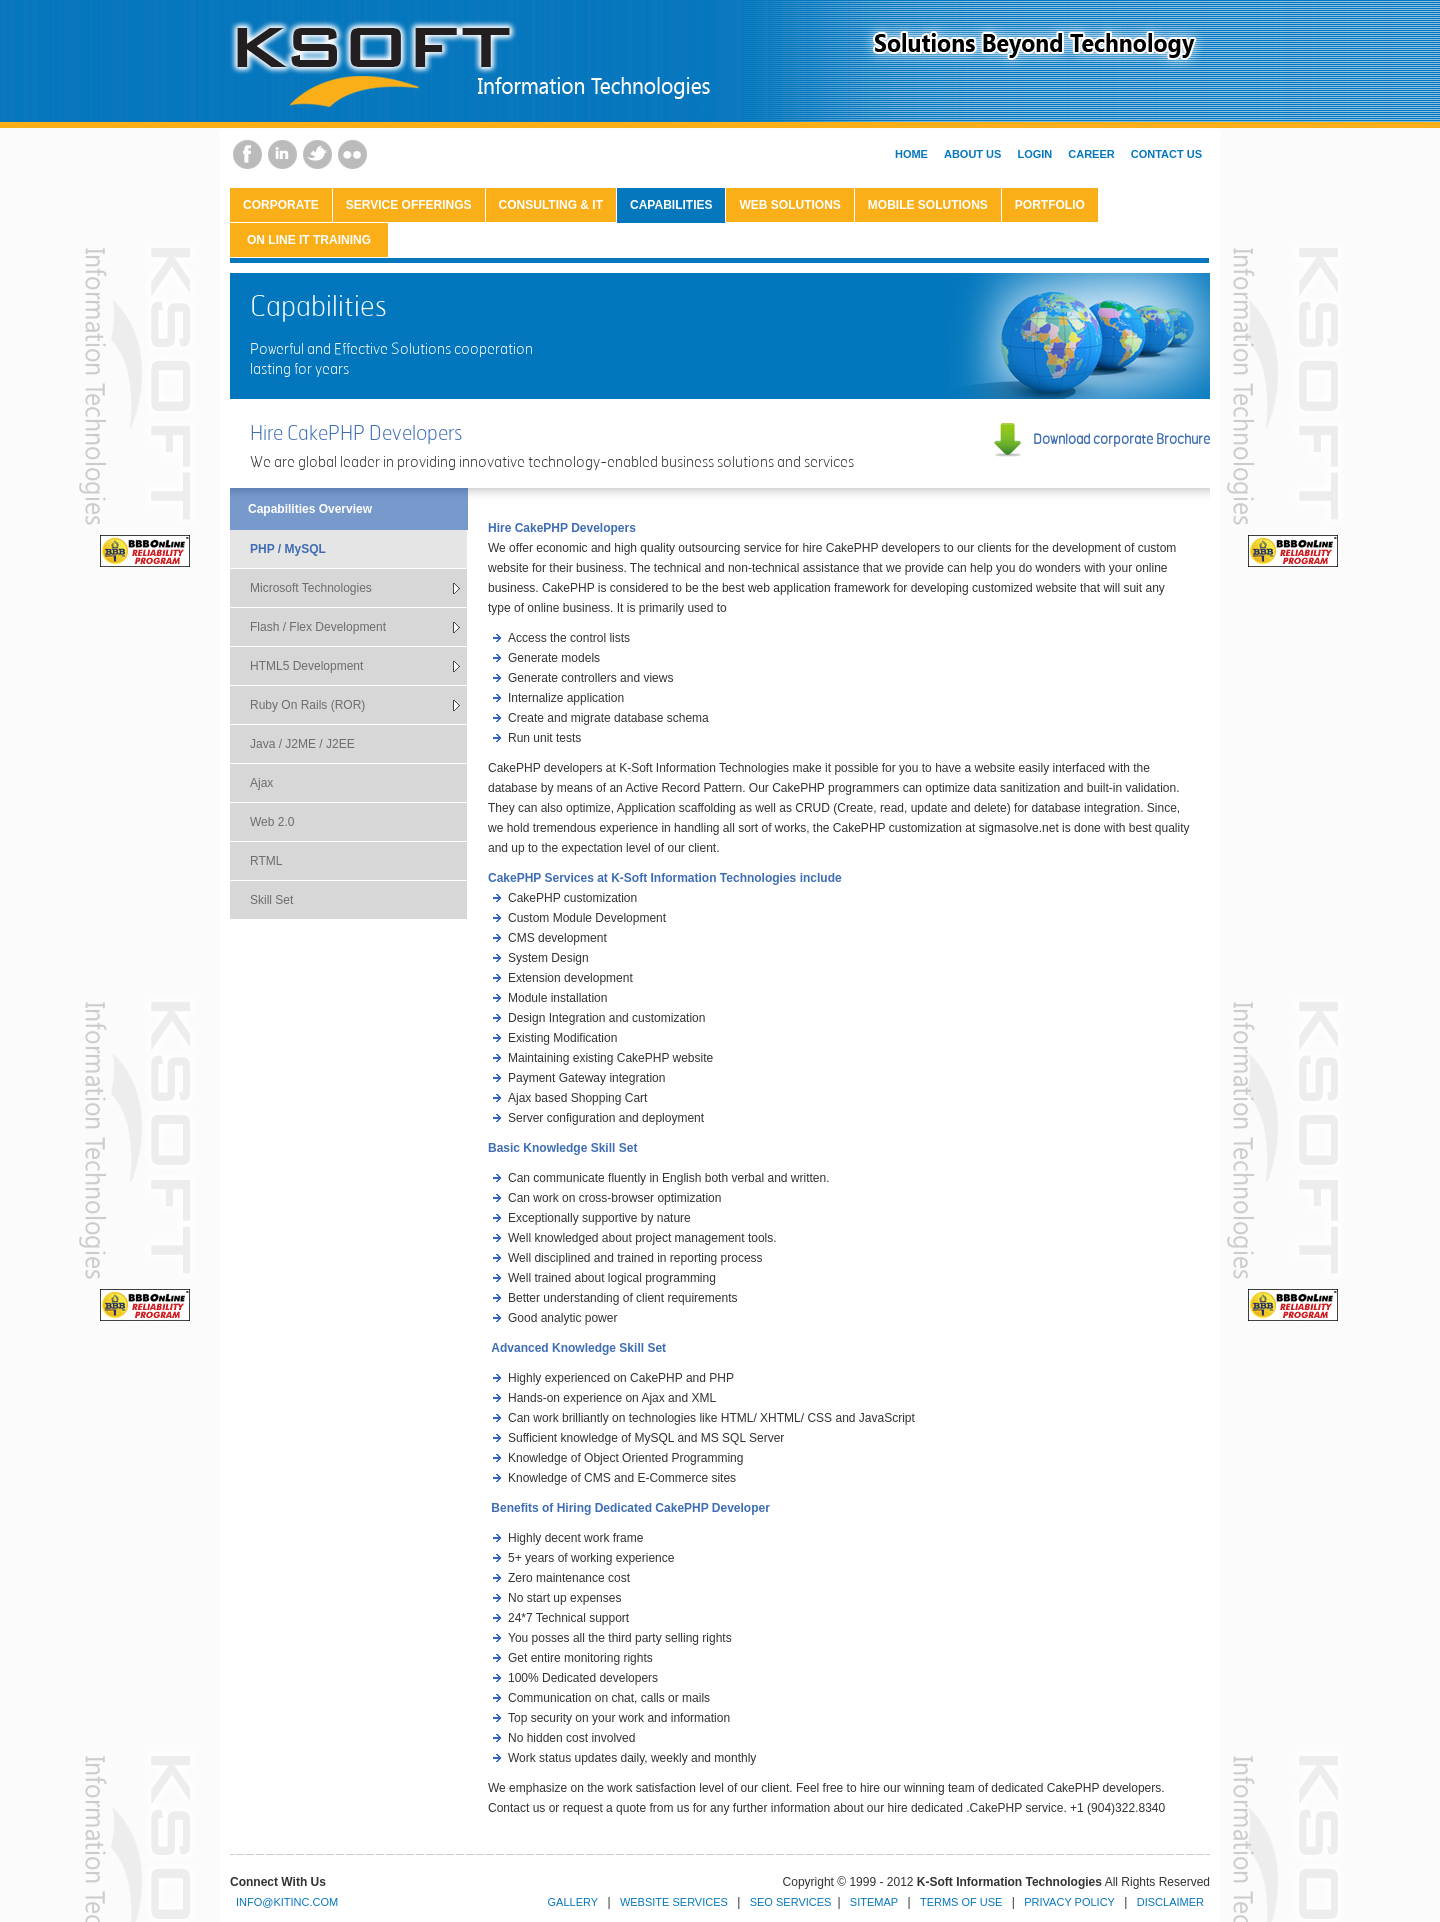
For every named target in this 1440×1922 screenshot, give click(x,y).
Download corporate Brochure (1121, 438)
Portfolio (1050, 205)
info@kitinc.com (287, 1902)
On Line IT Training (309, 240)
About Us (972, 154)
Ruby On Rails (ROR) (307, 705)
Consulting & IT (551, 205)
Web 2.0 (272, 822)
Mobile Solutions (928, 205)
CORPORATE (281, 205)
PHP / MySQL (288, 549)
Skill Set (271, 900)
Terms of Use (961, 1902)
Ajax (261, 783)
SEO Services (791, 1902)
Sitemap (874, 1902)
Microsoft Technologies (311, 588)
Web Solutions (789, 205)
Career (1091, 154)
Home (911, 154)
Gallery (573, 1902)
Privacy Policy (1069, 1902)
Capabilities (671, 205)
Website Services (674, 1902)
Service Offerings (409, 205)
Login (1034, 154)
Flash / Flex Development (318, 627)
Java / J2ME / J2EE (302, 744)
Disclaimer (1170, 1902)
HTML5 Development (306, 666)
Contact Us (1166, 154)
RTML (266, 861)
